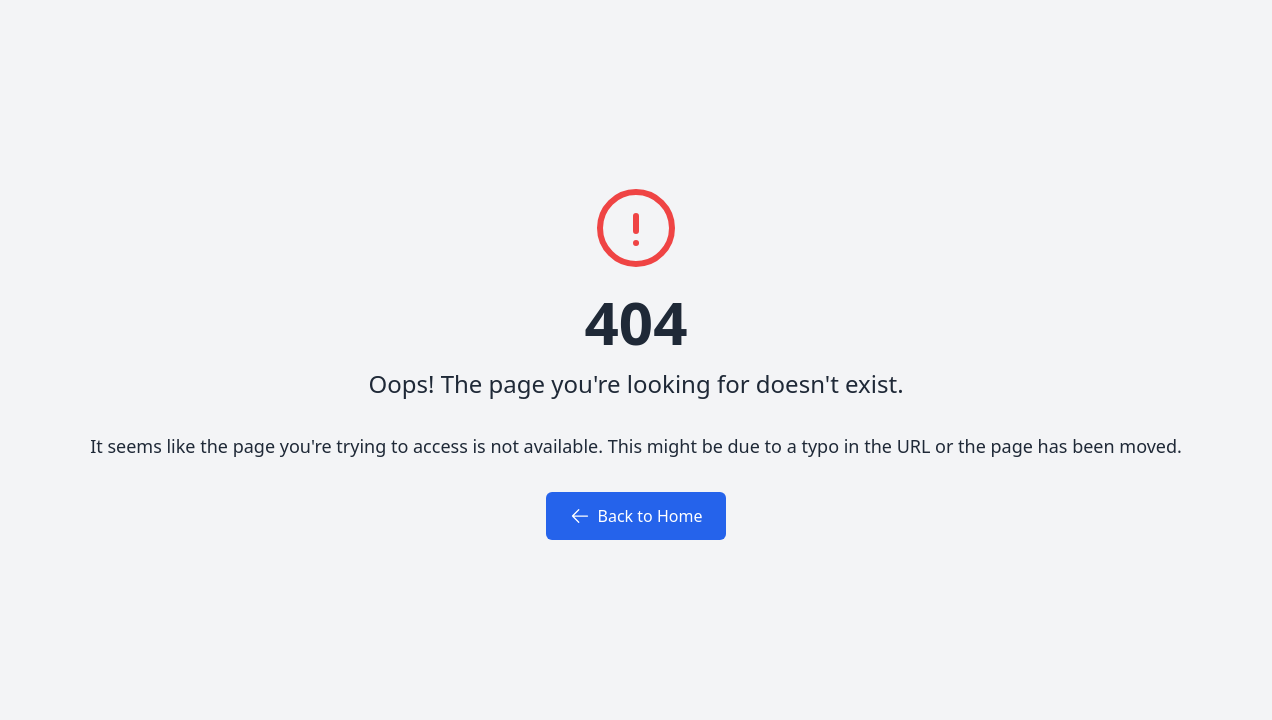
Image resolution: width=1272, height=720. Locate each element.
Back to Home (636, 516)
